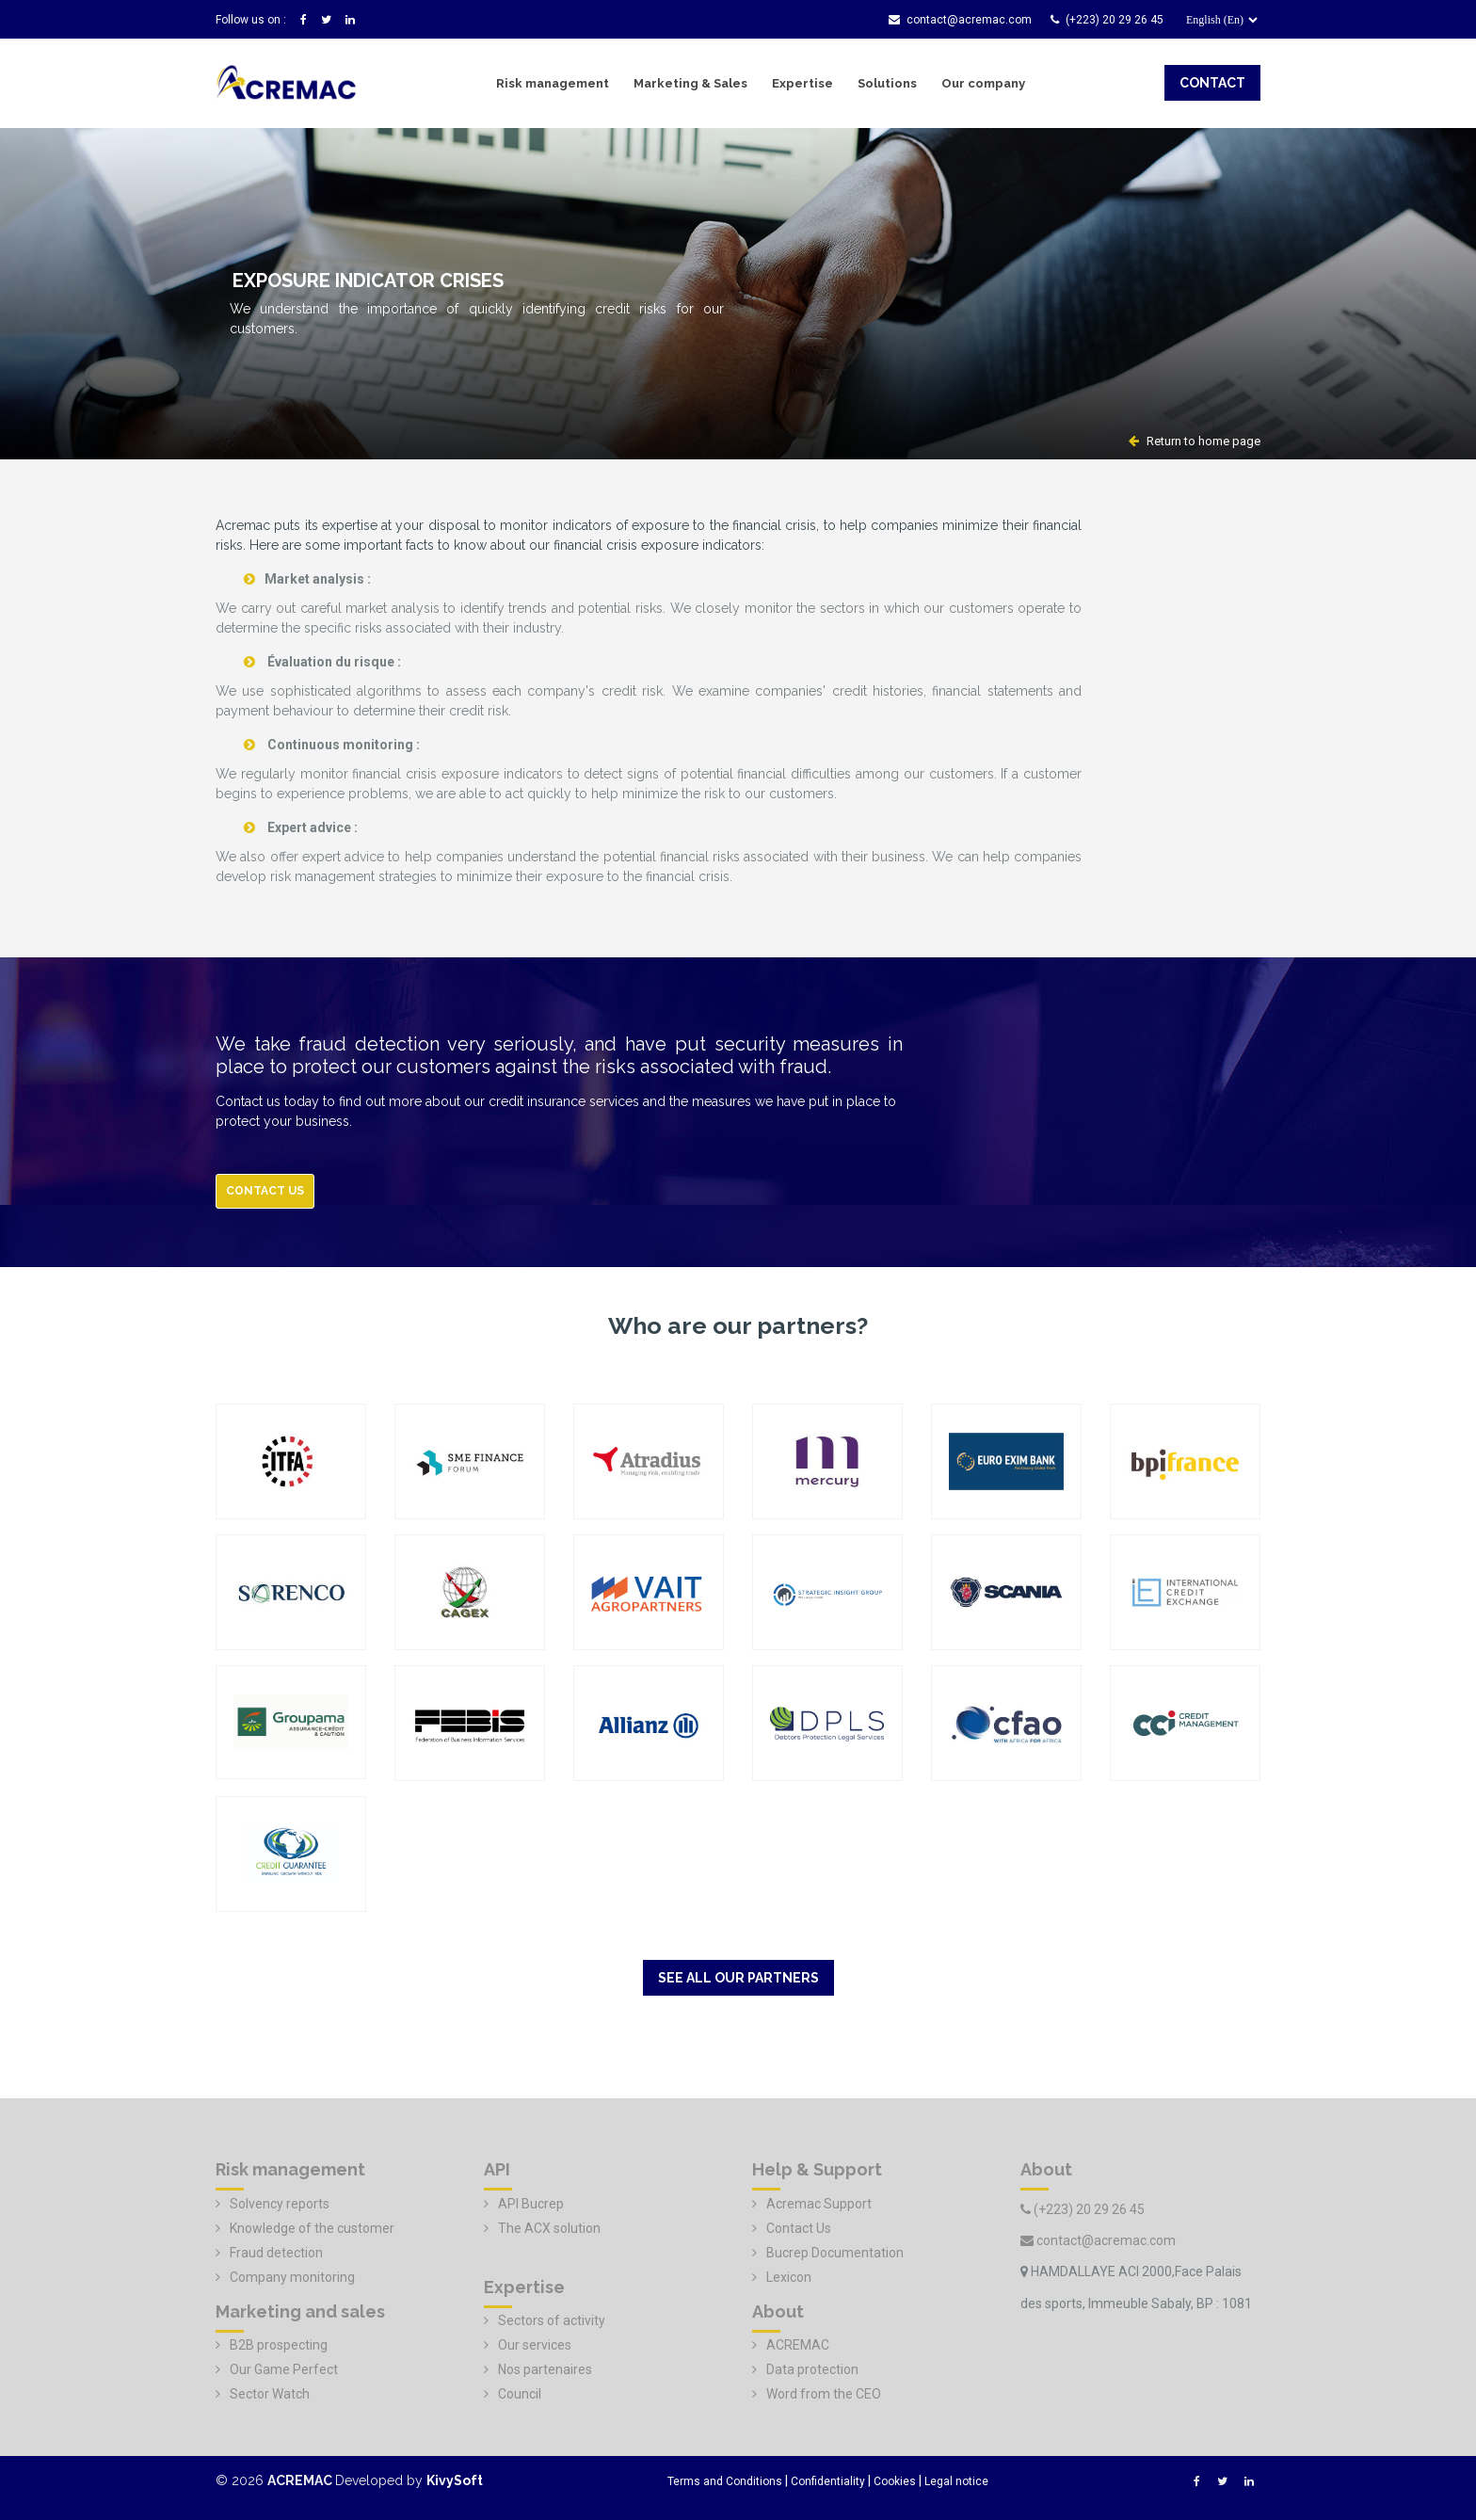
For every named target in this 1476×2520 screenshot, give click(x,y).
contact (1212, 82)
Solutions (887, 83)
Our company (983, 83)
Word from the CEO (823, 2393)
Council (519, 2393)
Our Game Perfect (284, 2369)
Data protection (812, 2369)
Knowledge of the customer (312, 2228)
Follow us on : (251, 19)
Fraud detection (276, 2252)
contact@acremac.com (960, 19)
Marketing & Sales (690, 83)
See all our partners (738, 1977)
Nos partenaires (545, 2369)
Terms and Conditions (724, 2481)
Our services (534, 2344)
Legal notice (956, 2481)
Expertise (802, 83)
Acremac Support (819, 2203)
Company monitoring (292, 2277)
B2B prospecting (279, 2344)
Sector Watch (270, 2393)
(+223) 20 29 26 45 (1107, 19)
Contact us (265, 1190)
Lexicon (788, 2277)
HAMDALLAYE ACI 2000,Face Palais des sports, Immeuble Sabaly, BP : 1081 (1136, 2287)
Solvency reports (279, 2203)
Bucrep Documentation (835, 2252)
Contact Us (798, 2228)
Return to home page (1194, 441)
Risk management (552, 83)
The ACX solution (549, 2228)
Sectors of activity (551, 2320)
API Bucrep (531, 2203)
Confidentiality (828, 2481)
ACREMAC (797, 2344)
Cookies (895, 2481)
